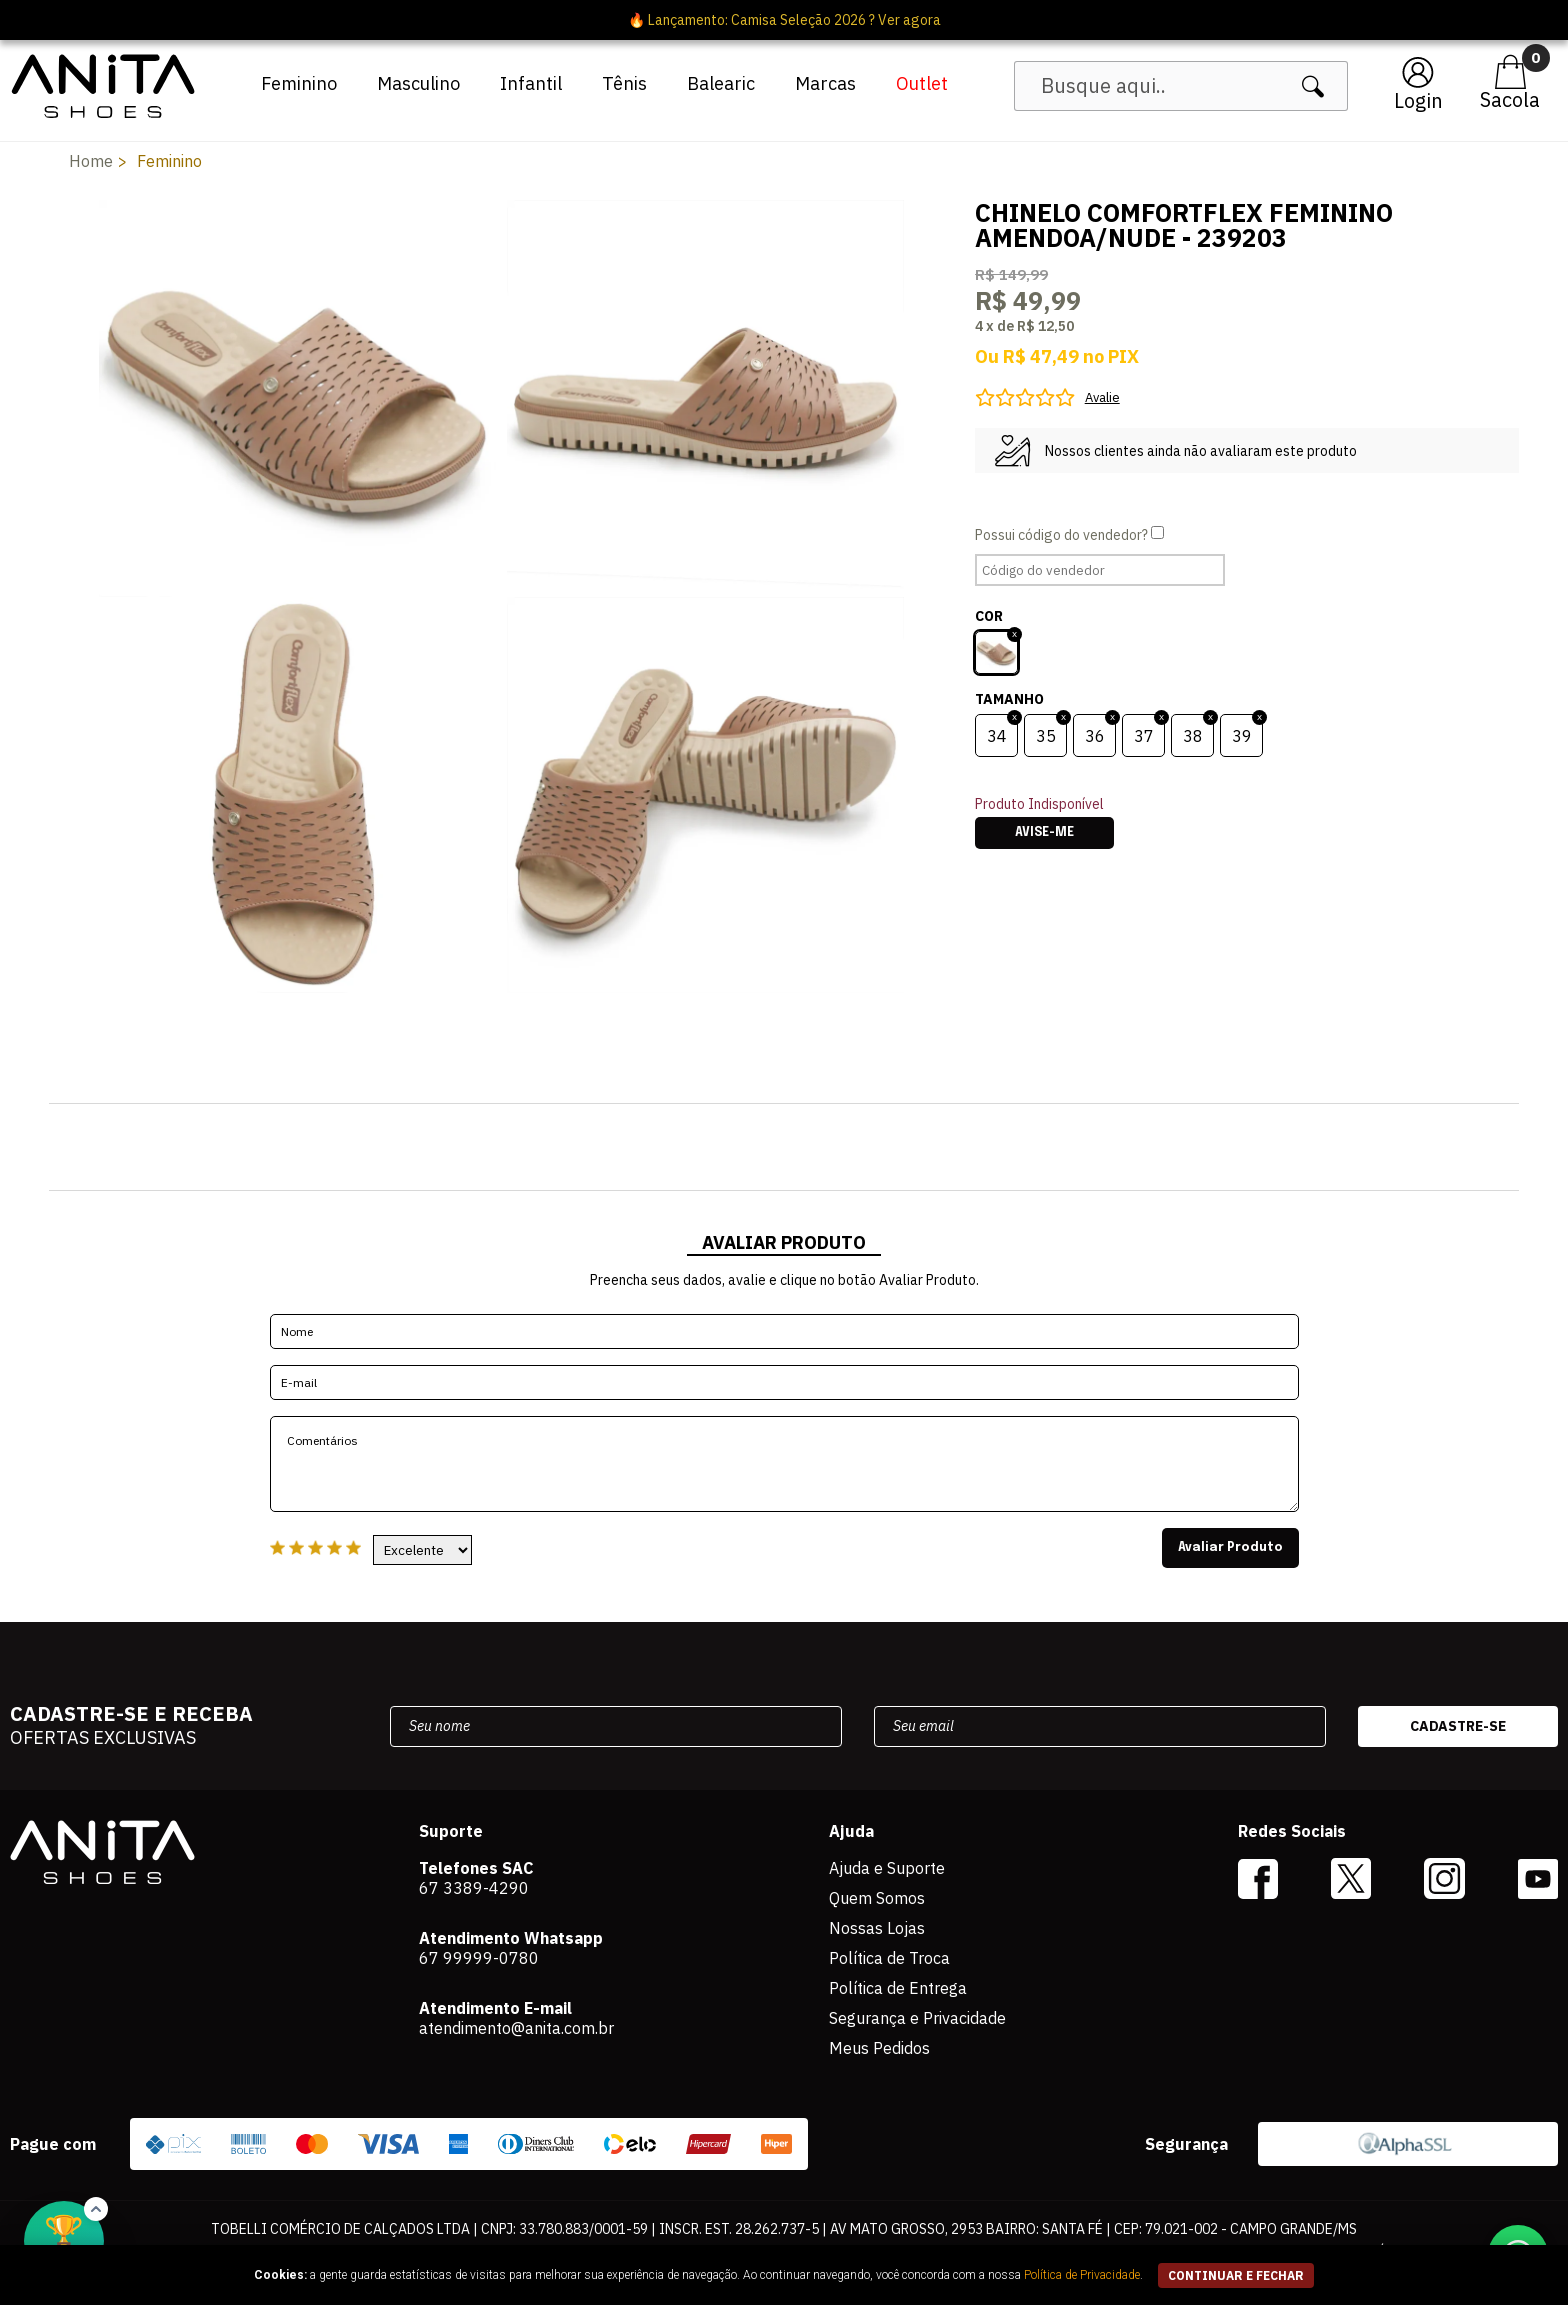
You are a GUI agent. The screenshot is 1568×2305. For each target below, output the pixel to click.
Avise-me (1044, 833)
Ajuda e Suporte (887, 1868)
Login (1418, 100)
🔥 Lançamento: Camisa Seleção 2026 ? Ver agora (784, 20)
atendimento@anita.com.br (516, 2028)
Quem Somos (877, 1898)
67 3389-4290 (474, 1888)
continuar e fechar (1236, 2275)
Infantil (531, 83)
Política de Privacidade (1082, 2275)
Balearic (721, 83)
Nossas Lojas (877, 1928)
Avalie (1102, 397)
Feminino (299, 83)
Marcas (825, 83)
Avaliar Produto (1230, 1548)
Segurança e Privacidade (917, 2018)
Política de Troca (889, 1958)
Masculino (418, 83)
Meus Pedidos (879, 2048)
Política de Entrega (898, 1988)
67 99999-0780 (479, 1958)
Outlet (922, 83)
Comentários (784, 1464)
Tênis (624, 83)
